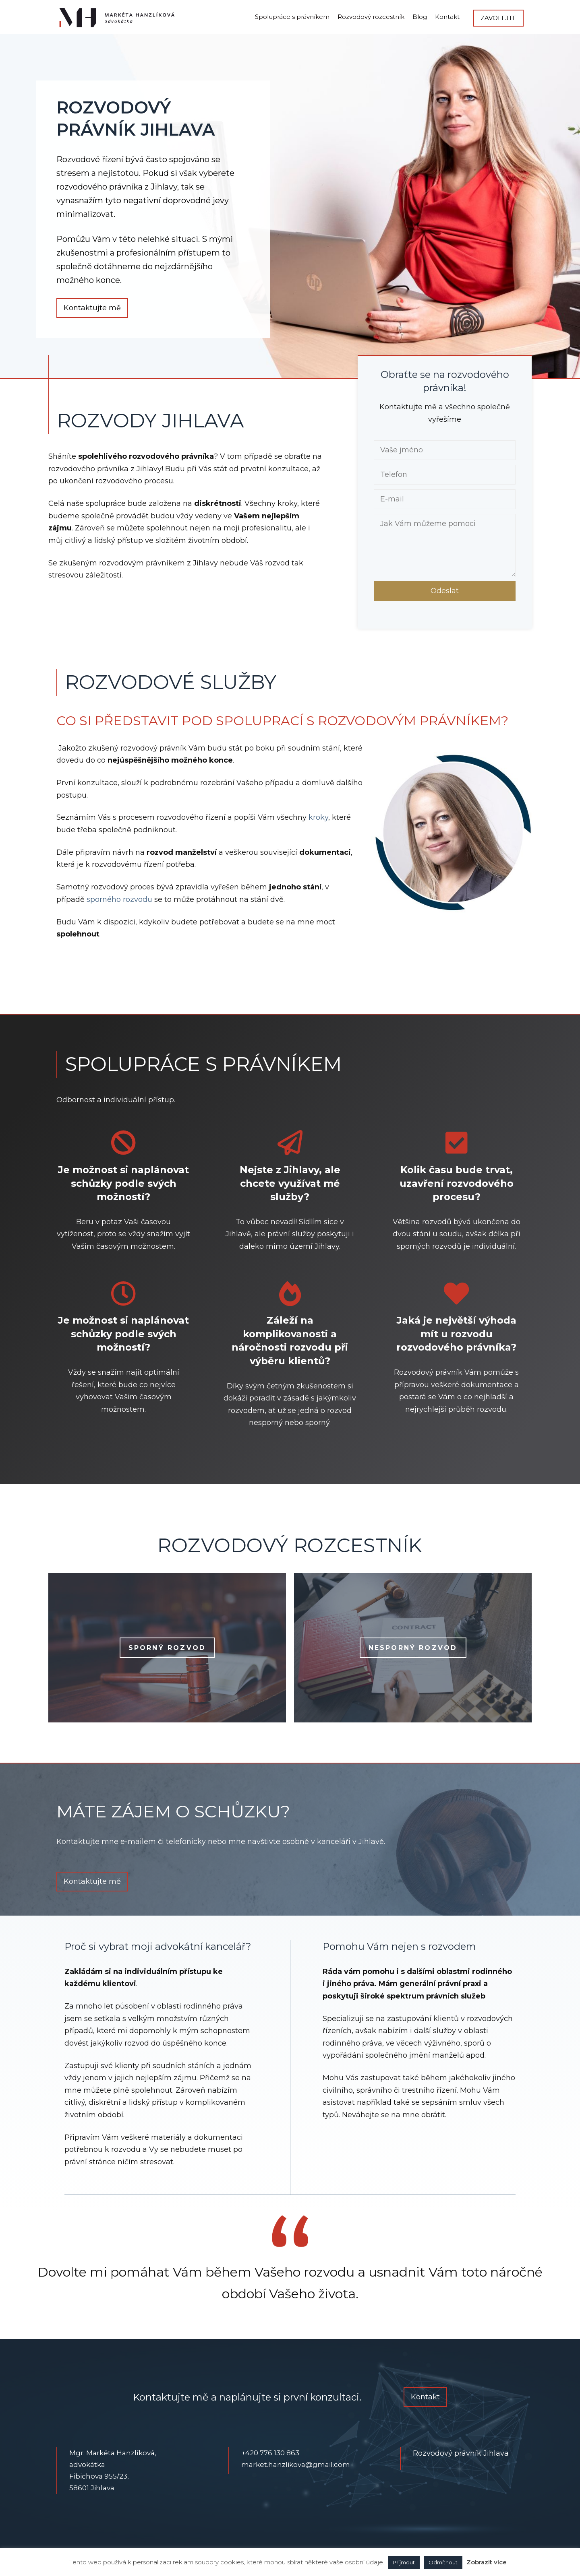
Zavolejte (498, 18)
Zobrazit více (486, 2562)
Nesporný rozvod (413, 1648)
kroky (318, 817)
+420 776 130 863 (270, 2453)
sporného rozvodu (119, 899)
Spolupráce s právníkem (292, 17)
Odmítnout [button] (443, 2562)
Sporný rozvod (167, 1648)
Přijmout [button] (404, 2562)
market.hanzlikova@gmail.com (295, 2465)
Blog (419, 17)
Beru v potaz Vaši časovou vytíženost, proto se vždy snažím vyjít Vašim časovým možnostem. (123, 1234)
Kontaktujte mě (92, 307)
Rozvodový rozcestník (371, 17)
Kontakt (447, 17)
